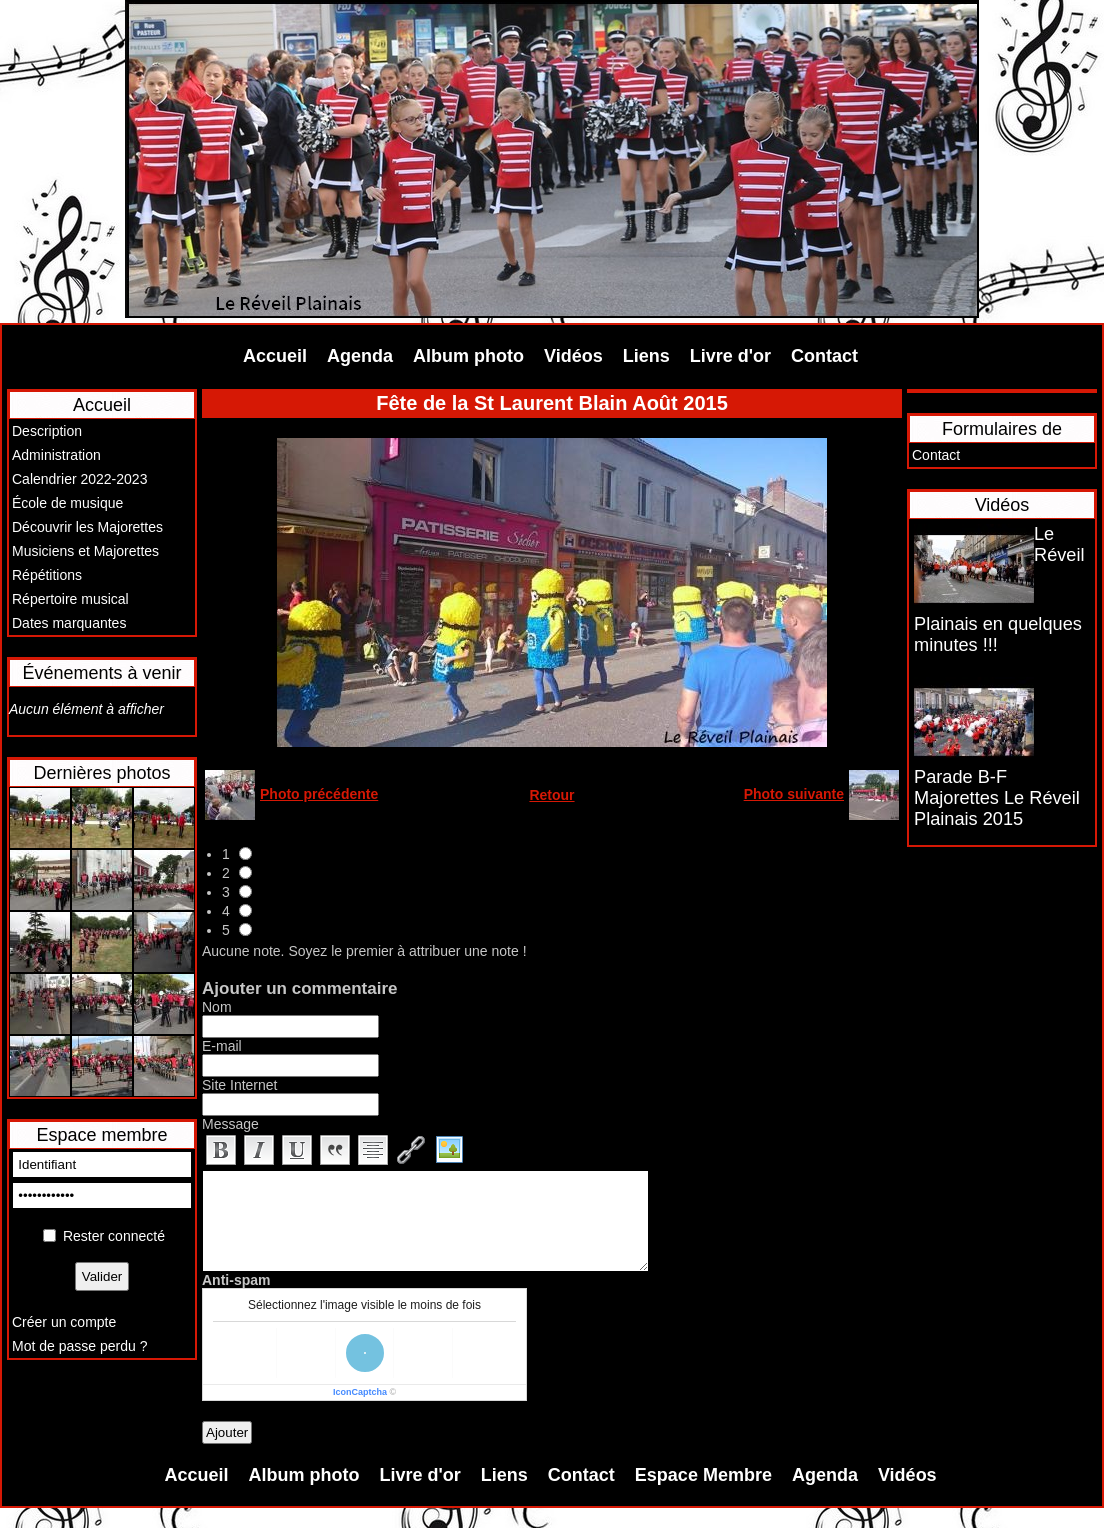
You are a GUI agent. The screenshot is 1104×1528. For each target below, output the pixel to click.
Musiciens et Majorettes (85, 551)
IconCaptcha (360, 1392)
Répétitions (47, 575)
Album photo (468, 356)
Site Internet (240, 1085)
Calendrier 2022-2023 (79, 479)
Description (47, 431)
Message (230, 1124)
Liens (646, 356)
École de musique (67, 503)
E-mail (222, 1046)
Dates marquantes (69, 623)
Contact (824, 356)
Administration (56, 455)
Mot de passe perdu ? (79, 1346)
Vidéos (573, 356)
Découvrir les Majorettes (87, 527)
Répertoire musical (70, 599)
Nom (217, 1007)
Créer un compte (64, 1322)
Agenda (360, 356)
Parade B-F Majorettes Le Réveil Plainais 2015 (997, 798)
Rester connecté (114, 1236)
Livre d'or (730, 356)
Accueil (275, 356)
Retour (551, 795)
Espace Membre (703, 1475)
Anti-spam (236, 1280)
